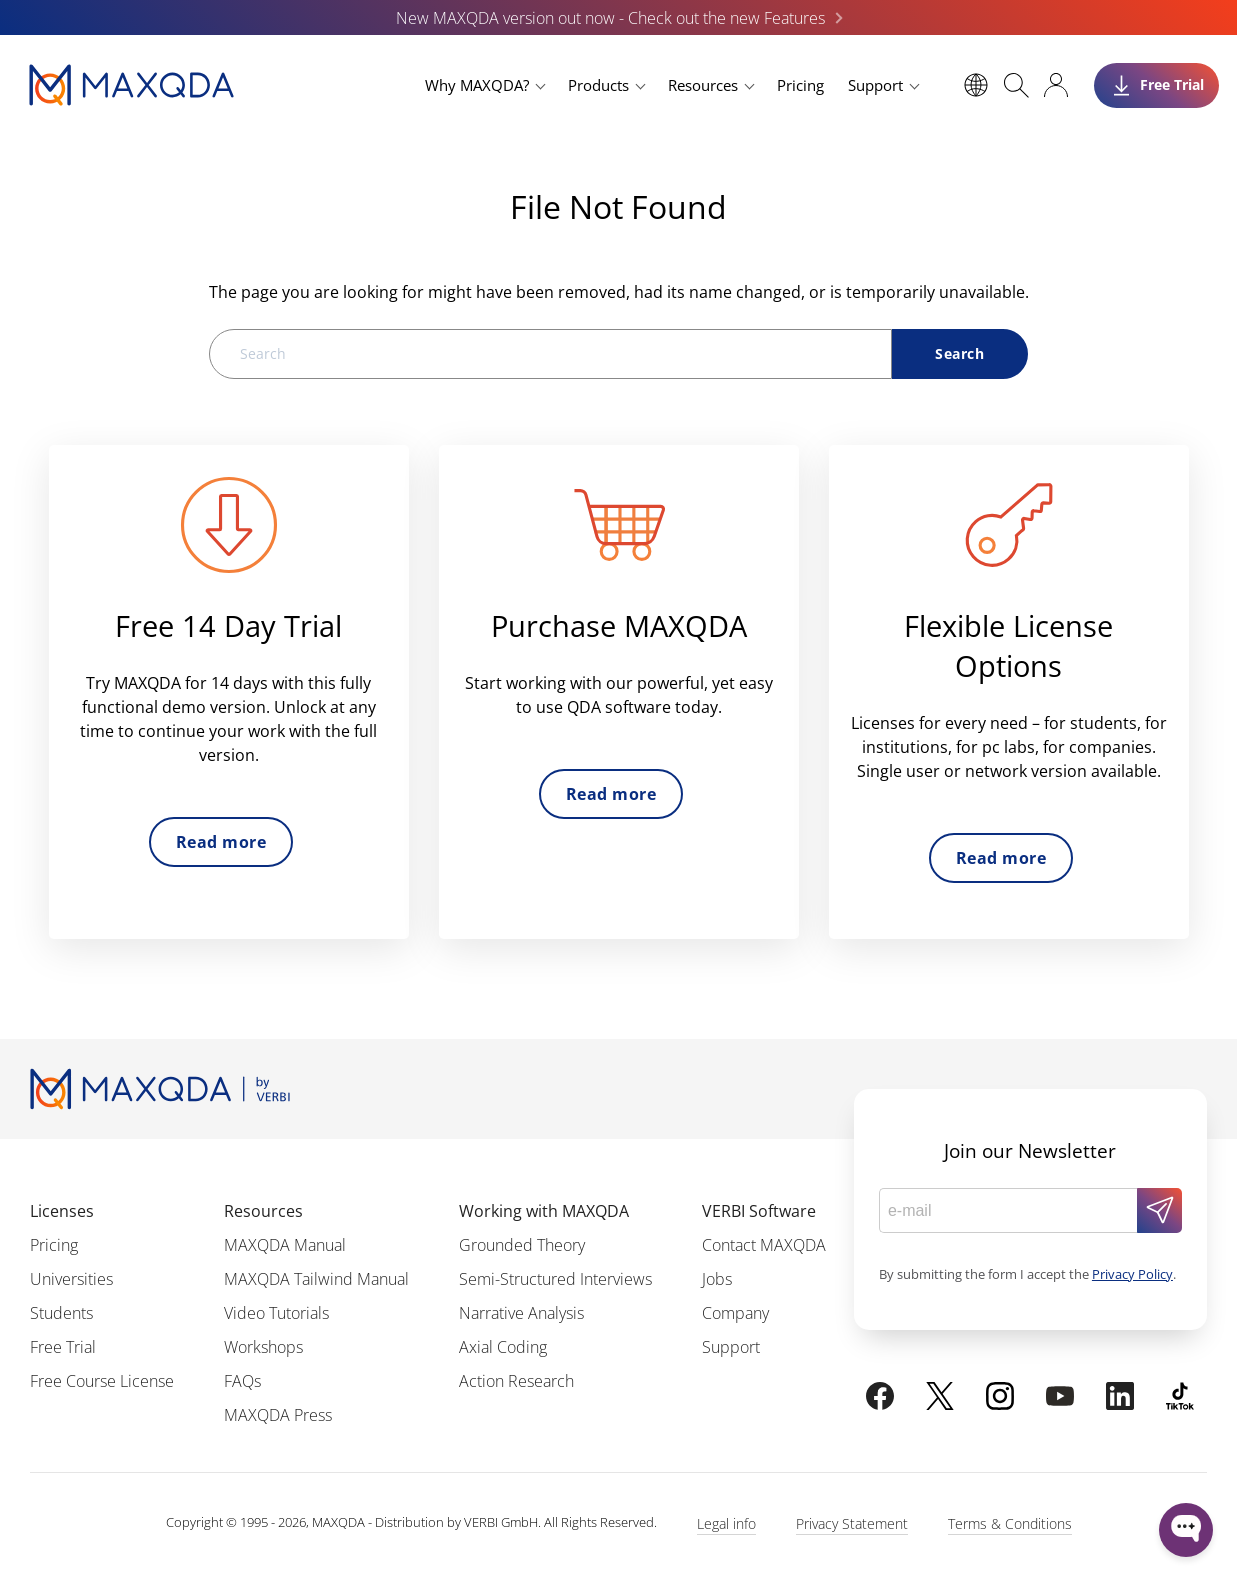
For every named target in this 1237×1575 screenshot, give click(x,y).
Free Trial (63, 1347)
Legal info (726, 1523)
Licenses (62, 1211)
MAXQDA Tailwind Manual (316, 1279)
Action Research (516, 1381)
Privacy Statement (852, 1523)
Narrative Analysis (521, 1313)
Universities (71, 1279)
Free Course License (102, 1381)
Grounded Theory (522, 1245)
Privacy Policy (1132, 1274)
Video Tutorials (276, 1313)
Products (598, 85)
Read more (221, 842)
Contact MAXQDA (764, 1245)
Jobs (717, 1279)
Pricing (800, 85)
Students (61, 1313)
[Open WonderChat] (1186, 1530)
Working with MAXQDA (544, 1211)
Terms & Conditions (1010, 1523)
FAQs (242, 1381)
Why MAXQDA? (477, 85)
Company (735, 1313)
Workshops (263, 1347)
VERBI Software (759, 1211)
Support (875, 85)
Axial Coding (503, 1347)
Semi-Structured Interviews (555, 1279)
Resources (703, 85)
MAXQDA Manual (285, 1245)
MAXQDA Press (278, 1415)
